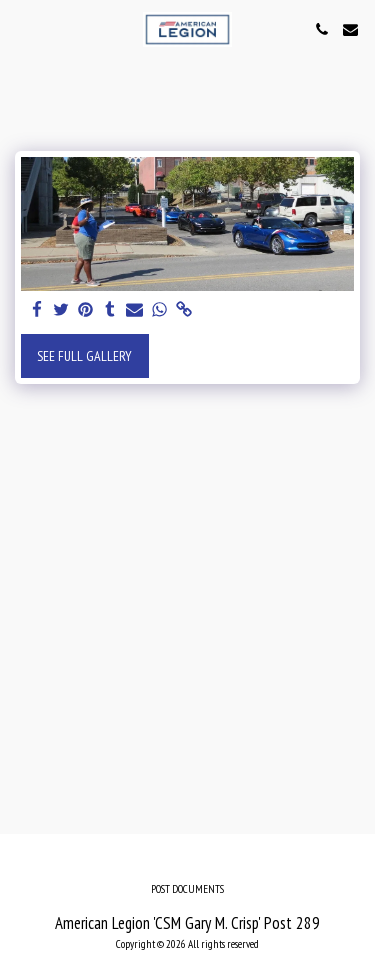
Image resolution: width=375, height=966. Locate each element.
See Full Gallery (84, 356)
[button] (22, 29)
